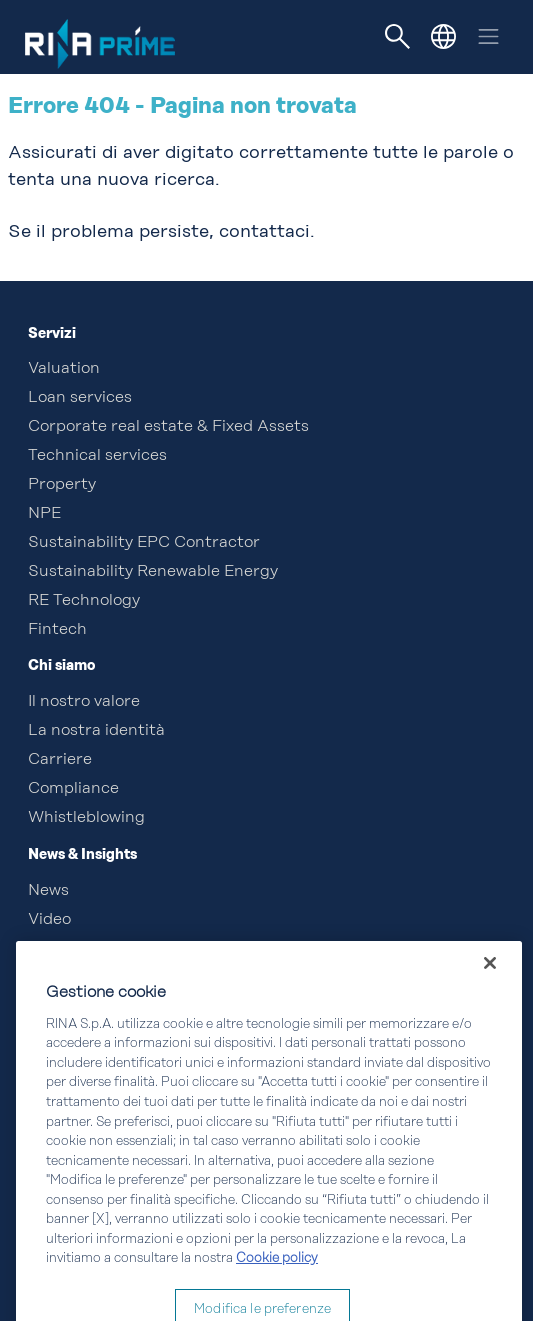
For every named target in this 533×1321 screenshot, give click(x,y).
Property (62, 485)
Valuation (64, 369)
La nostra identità (96, 731)
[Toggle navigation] (398, 37)
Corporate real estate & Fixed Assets (168, 427)
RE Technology (84, 601)
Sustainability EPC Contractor (144, 543)
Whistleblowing (86, 818)
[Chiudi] (490, 989)
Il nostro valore (84, 702)
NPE (44, 514)
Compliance (73, 789)
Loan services (80, 398)
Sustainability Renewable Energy (153, 572)
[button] (443, 36)
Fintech (57, 630)
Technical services (97, 456)
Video (49, 920)
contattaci (264, 232)
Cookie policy (277, 1284)
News (48, 891)
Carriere (60, 760)
